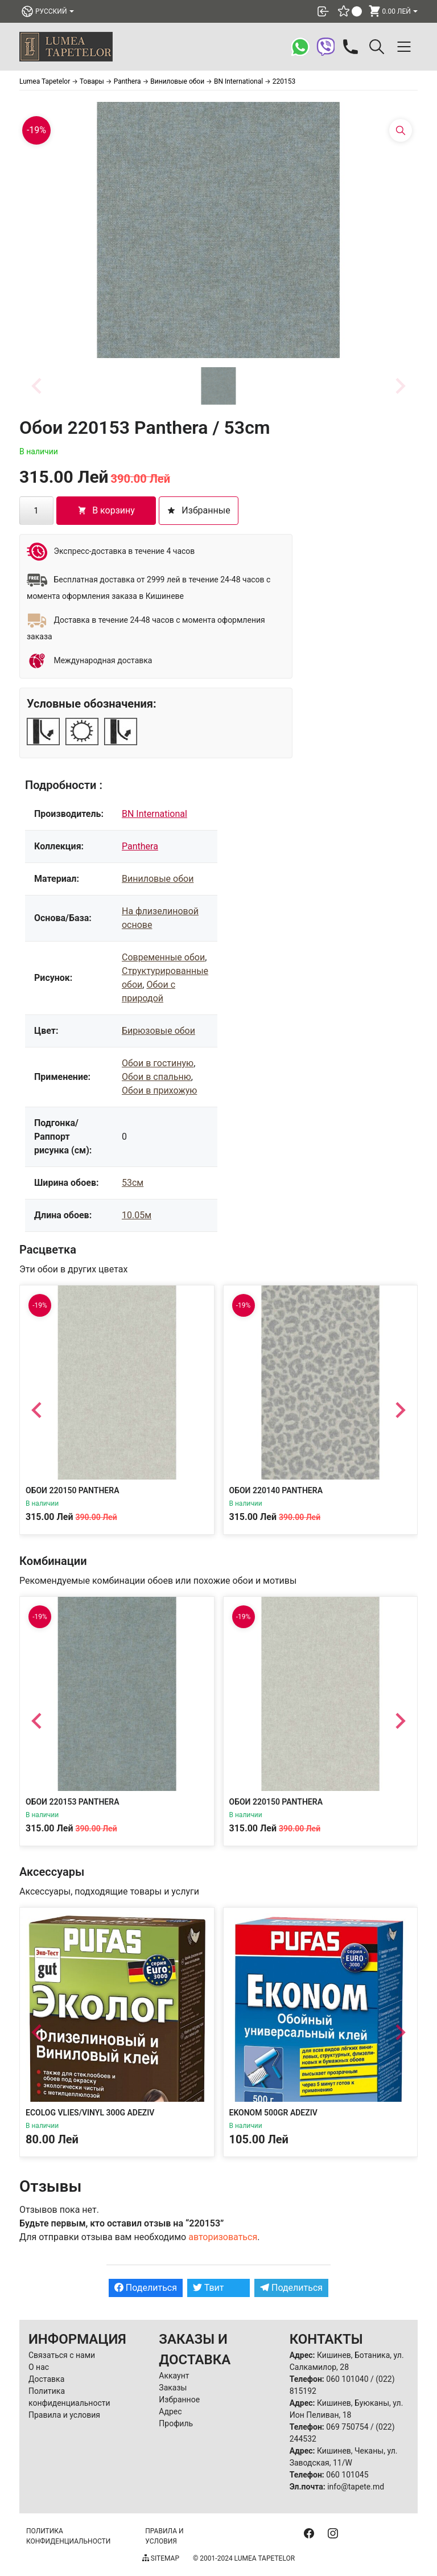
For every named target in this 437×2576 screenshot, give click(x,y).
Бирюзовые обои (158, 1030)
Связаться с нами (61, 2355)
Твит (208, 2287)
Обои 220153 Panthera (72, 1801)
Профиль (176, 2423)
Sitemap (160, 2558)
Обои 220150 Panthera (72, 1490)
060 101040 (347, 2379)
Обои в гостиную (157, 1063)
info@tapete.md (355, 2486)
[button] (218, 386)
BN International (154, 813)
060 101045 (347, 2474)
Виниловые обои (157, 878)
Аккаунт (174, 2375)
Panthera (140, 846)
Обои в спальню (156, 1076)
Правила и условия (64, 2414)
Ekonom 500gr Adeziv (273, 2112)
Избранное (179, 2399)
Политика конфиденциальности (68, 2536)
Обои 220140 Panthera (276, 1490)
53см (132, 1182)
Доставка (46, 2379)
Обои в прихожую (159, 1090)
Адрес (170, 2411)
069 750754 (347, 2426)
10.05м (136, 1215)
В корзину (106, 510)
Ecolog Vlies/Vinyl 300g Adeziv (90, 2112)
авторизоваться (222, 2237)
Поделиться (145, 2287)
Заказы (173, 2387)
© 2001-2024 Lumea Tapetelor (244, 2558)
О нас (38, 2367)
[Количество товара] (36, 510)
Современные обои (163, 957)
